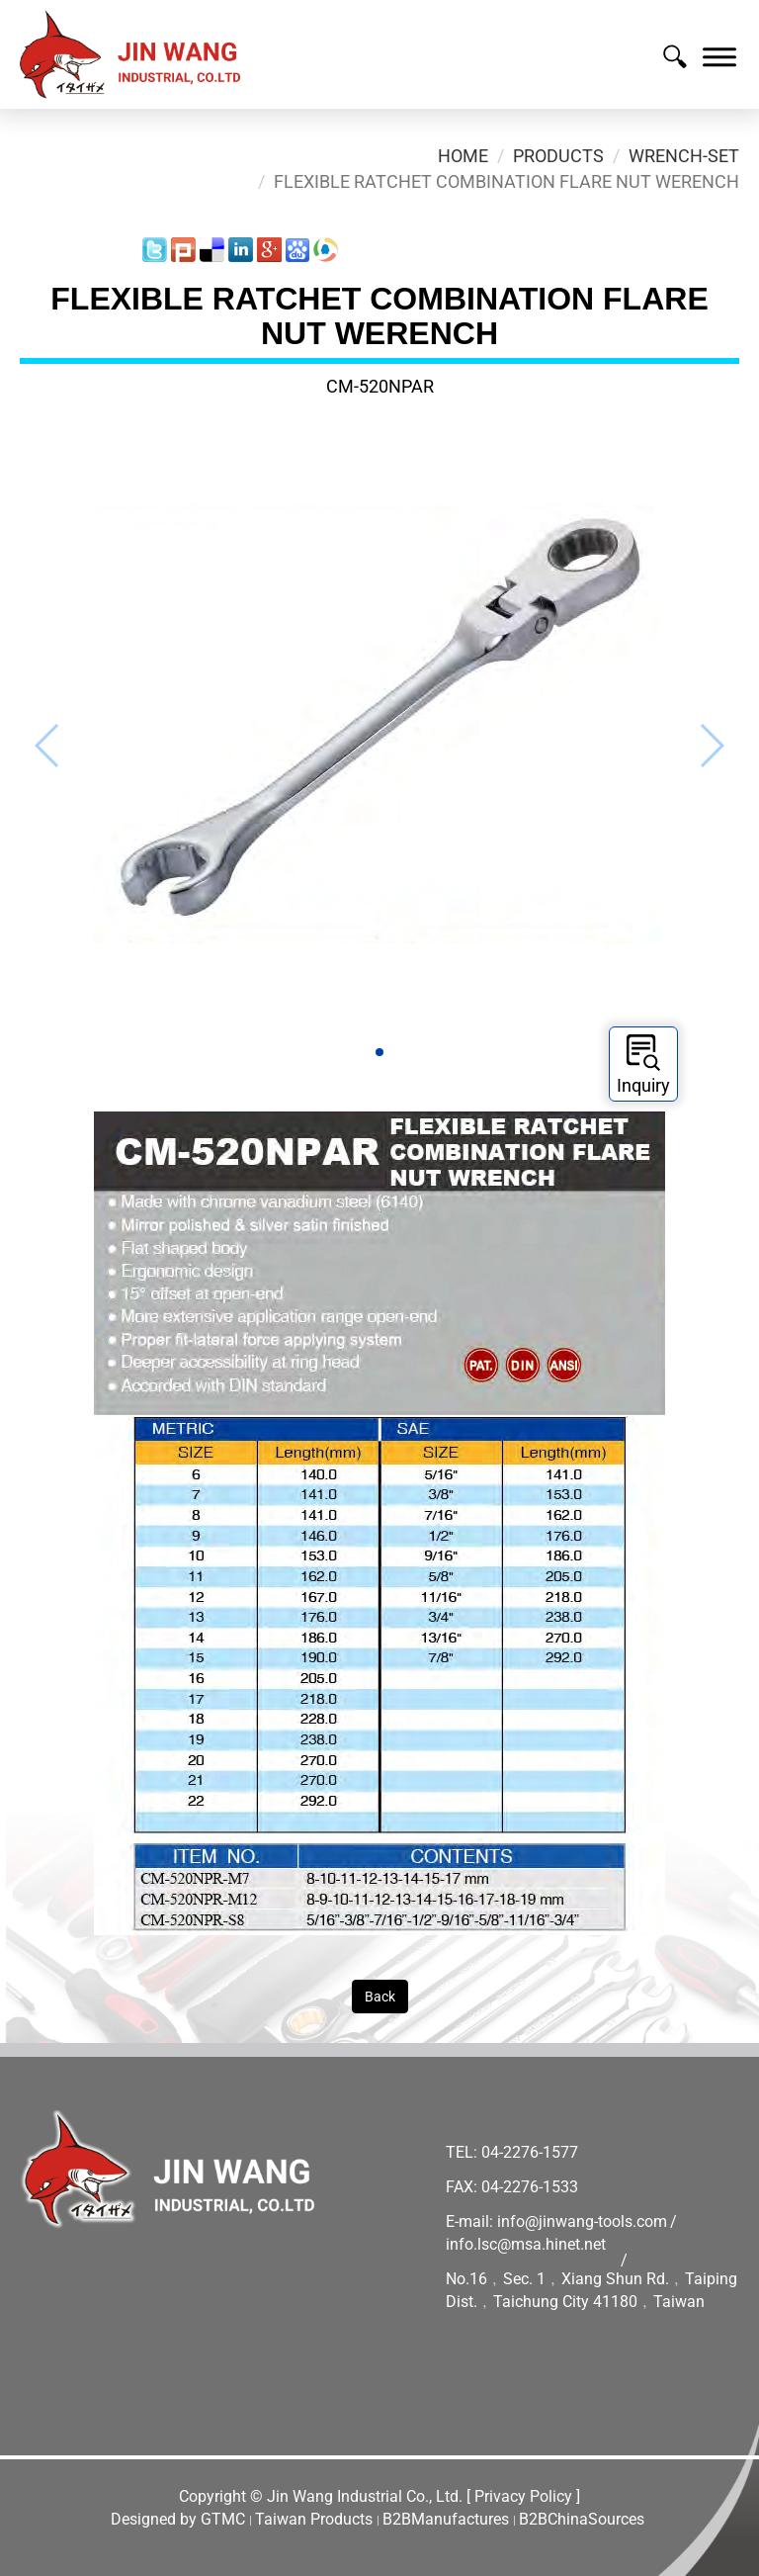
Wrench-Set (684, 155)
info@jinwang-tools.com (582, 2221)
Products (558, 155)
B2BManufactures (445, 2519)
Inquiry (643, 1065)
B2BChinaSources (581, 2519)
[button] (379, 1052)
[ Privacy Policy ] (523, 2496)
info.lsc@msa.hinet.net (526, 2244)
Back (380, 1996)
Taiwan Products (314, 2519)
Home (463, 155)
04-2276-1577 (529, 2152)
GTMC (223, 2519)
